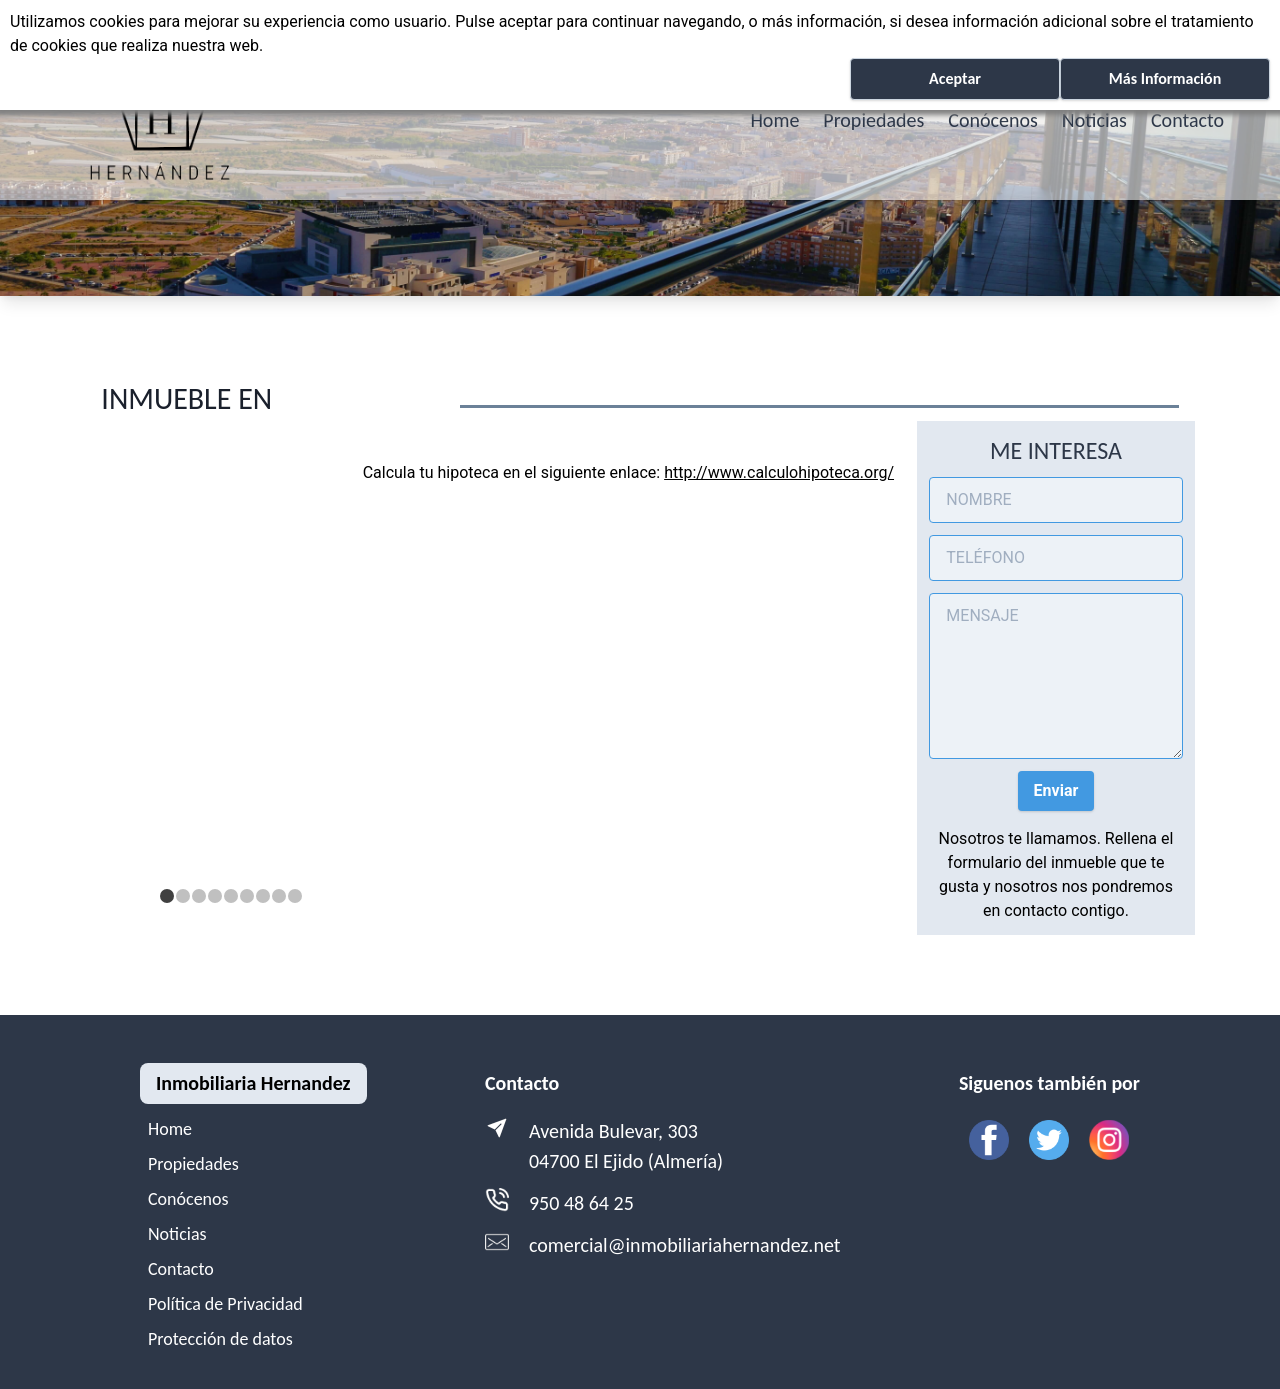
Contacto (1187, 120)
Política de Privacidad (225, 1304)
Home (774, 120)
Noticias (1094, 120)
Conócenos (993, 120)
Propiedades (873, 120)
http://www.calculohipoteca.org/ (779, 472)
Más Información (1165, 78)
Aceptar (955, 78)
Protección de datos (220, 1339)
